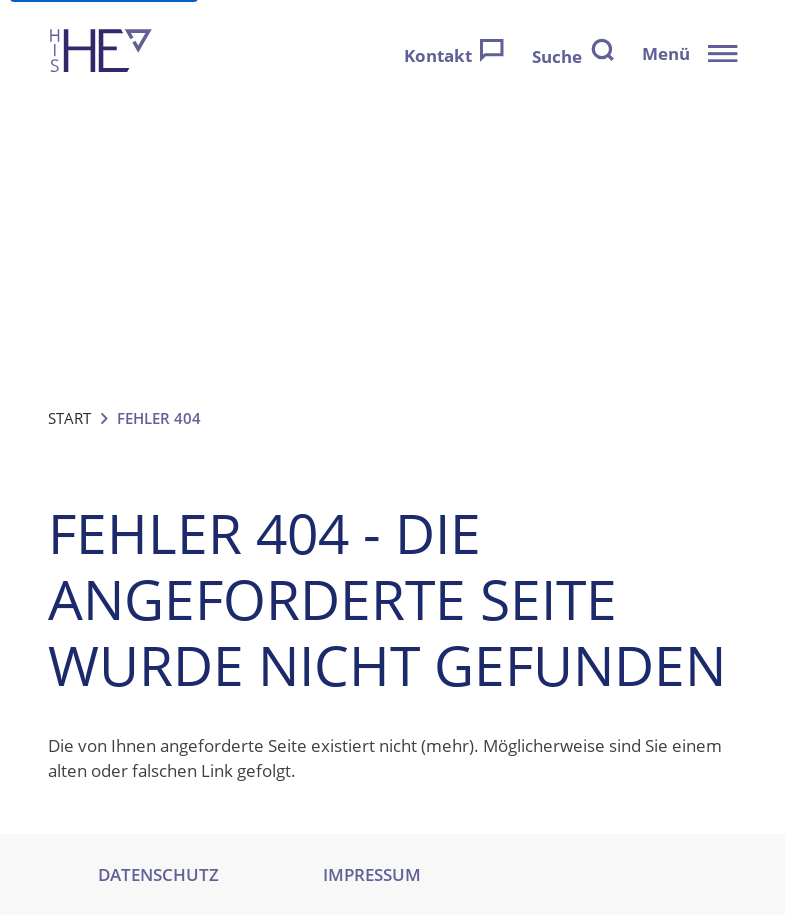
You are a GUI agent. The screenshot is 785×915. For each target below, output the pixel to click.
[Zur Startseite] (101, 53)
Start (69, 418)
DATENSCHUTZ (158, 874)
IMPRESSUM (372, 874)
